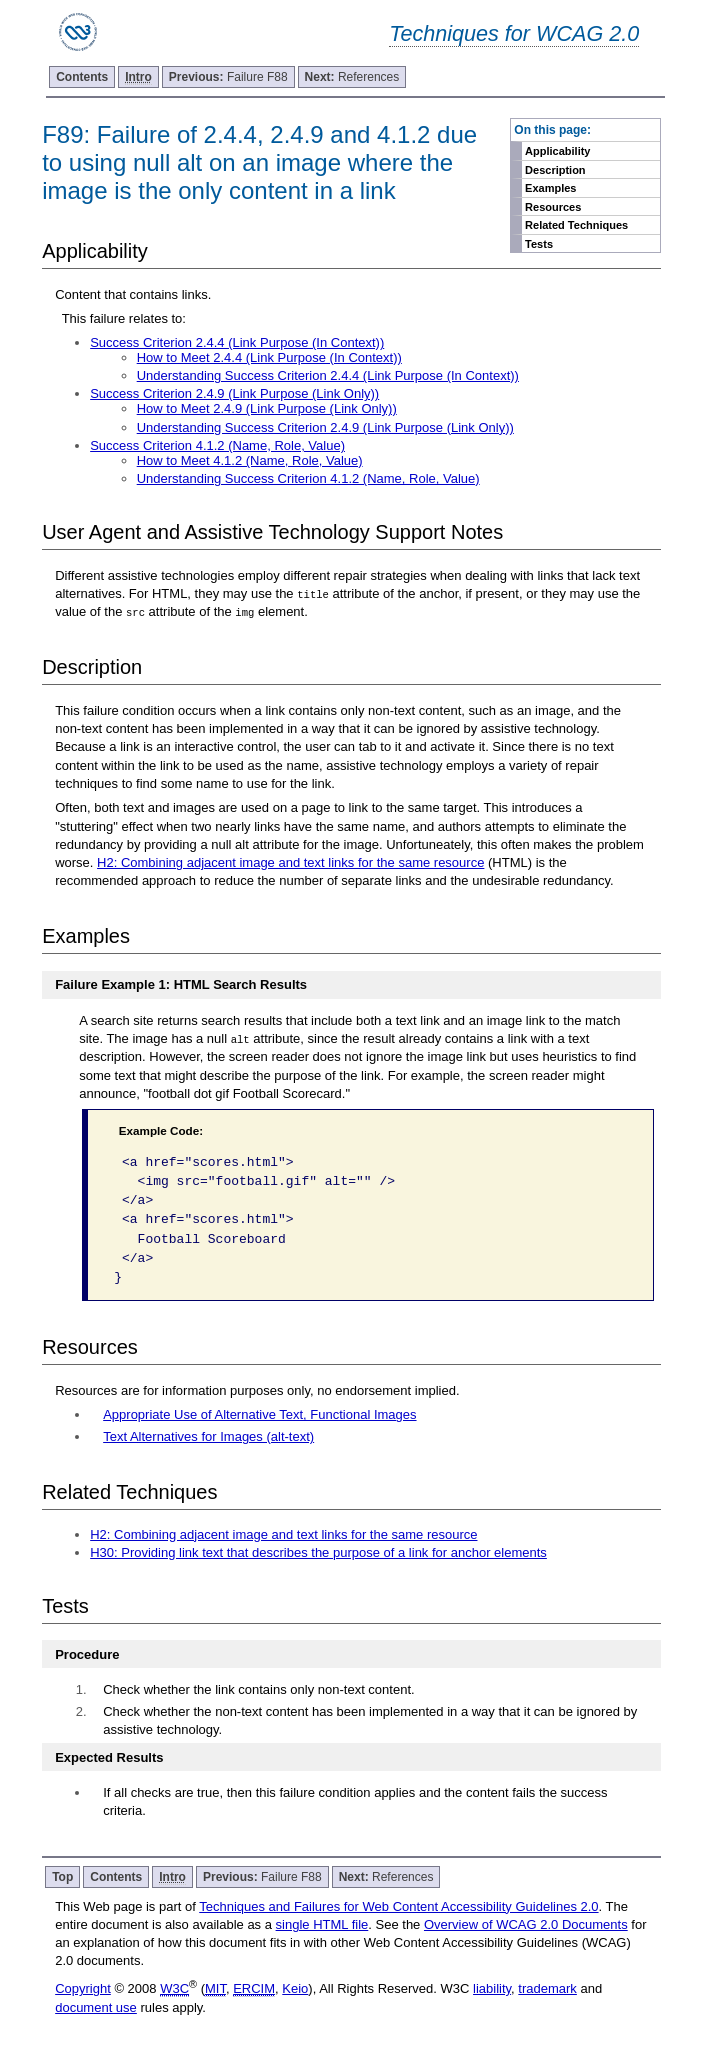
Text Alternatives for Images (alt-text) (208, 1436)
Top (62, 1877)
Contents (82, 77)
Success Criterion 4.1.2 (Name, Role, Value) (217, 445)
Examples (550, 188)
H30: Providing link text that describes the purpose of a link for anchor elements (318, 1552)
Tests (539, 244)
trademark (547, 1988)
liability (492, 1988)
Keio (295, 1988)
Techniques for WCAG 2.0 (514, 33)
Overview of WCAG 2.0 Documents (526, 1924)
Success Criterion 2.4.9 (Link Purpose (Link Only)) (234, 393)
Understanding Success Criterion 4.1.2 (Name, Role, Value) (308, 478)
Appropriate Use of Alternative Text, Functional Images (259, 1414)
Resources (553, 207)
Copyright (83, 1988)
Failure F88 (228, 77)
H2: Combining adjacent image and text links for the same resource (290, 862)
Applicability (557, 151)
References (352, 77)
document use (96, 2007)
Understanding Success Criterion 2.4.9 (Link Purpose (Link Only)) (325, 427)
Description (555, 170)
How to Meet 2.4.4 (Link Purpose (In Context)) (269, 357)
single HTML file (322, 1924)
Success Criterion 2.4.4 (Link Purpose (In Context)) (237, 342)
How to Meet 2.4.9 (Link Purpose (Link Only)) (267, 408)
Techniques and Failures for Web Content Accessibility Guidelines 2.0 (398, 1906)
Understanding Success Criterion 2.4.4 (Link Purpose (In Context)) (328, 375)
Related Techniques (576, 225)
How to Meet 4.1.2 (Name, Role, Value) (250, 460)
